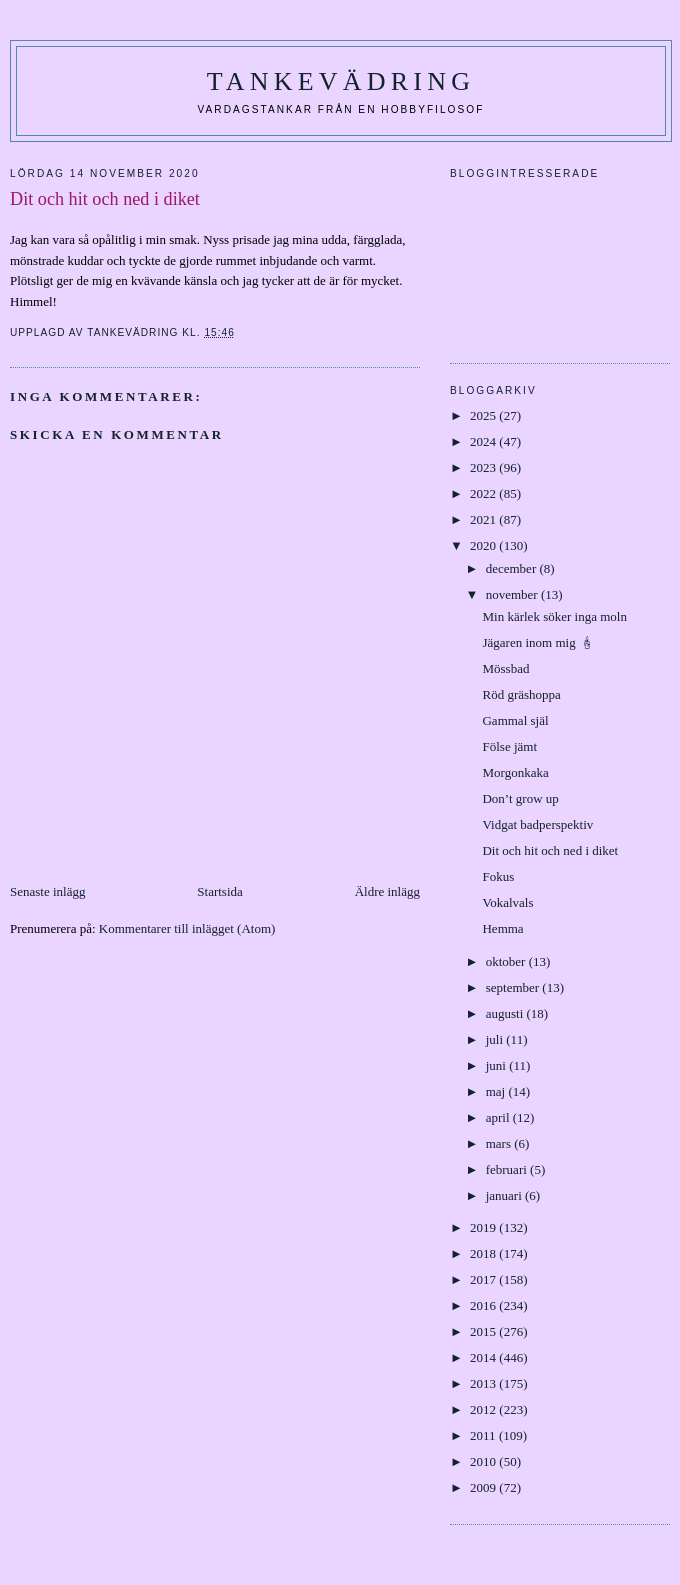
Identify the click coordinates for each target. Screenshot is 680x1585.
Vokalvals (507, 902)
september (514, 987)
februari (508, 1169)
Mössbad (505, 668)
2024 (484, 441)
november (513, 594)
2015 (484, 1331)
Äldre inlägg (387, 891)
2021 (484, 519)
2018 (484, 1253)
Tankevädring (341, 81)
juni (497, 1065)
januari (505, 1195)
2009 (484, 1487)
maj (497, 1091)
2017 (484, 1279)
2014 (484, 1357)
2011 (484, 1435)
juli (496, 1039)
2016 (484, 1305)
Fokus (498, 876)
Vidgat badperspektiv (537, 824)
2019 (484, 1227)
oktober (507, 961)
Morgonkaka (515, 772)
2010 (484, 1461)
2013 (484, 1383)
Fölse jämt (509, 746)
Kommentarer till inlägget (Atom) (187, 928)
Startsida (220, 891)
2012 (484, 1409)
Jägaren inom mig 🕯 (538, 642)
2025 (484, 415)
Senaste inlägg (47, 891)
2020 (484, 545)
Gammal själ (516, 720)
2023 (484, 467)
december (513, 568)
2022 (484, 493)
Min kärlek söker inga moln (556, 616)
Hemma (502, 928)
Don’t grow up (520, 798)
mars (500, 1143)
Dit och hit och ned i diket (550, 850)
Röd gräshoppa (521, 694)
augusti (506, 1013)
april (499, 1117)
